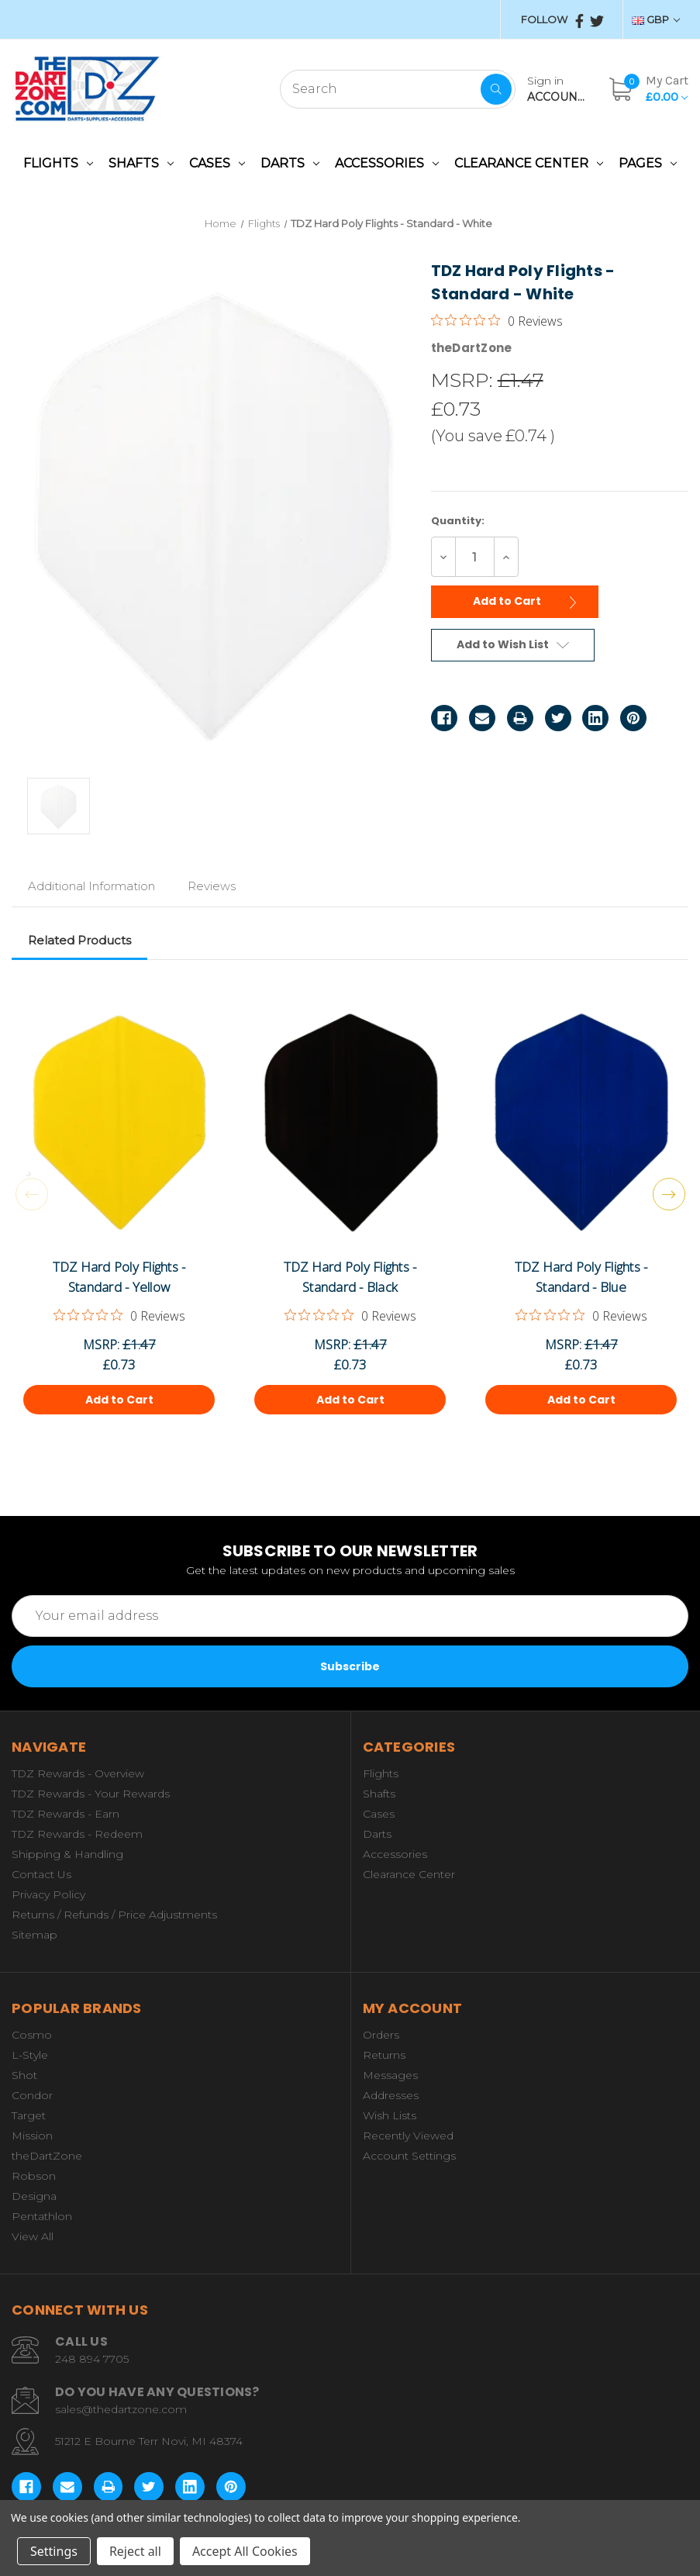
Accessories (387, 163)
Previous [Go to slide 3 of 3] (32, 1194)
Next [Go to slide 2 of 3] (669, 1194)
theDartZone (47, 2156)
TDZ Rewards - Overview (78, 1773)
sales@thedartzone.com (121, 2409)
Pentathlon (42, 2216)
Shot (24, 2075)
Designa (34, 2196)
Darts (289, 163)
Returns (384, 2055)
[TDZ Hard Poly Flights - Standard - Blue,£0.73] (581, 1122)
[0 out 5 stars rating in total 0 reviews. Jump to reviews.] (497, 320)
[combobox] (398, 89)
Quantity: (457, 520)
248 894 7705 (92, 2359)
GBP (656, 19)
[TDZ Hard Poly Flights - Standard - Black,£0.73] (350, 1122)
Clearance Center (528, 163)
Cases (217, 163)
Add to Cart (529, 600)
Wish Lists (389, 2115)
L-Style (30, 2055)
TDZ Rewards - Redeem (77, 1834)
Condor (32, 2095)
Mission (32, 2136)
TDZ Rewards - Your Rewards (91, 1794)
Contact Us (41, 1874)
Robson (34, 2176)
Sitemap (34, 1935)
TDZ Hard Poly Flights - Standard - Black (350, 1277)
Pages (648, 163)
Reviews (212, 886)
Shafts (141, 163)
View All (32, 2236)
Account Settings (409, 2156)
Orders (381, 2035)
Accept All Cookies (245, 2551)
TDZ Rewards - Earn (65, 1814)
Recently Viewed (408, 2136)
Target (29, 2115)
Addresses (391, 2095)
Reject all (135, 2551)
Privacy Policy (48, 1894)
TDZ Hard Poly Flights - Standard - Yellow (119, 1277)
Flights (58, 163)
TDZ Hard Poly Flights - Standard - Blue (581, 1277)
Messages (390, 2075)
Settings (54, 2551)
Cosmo (32, 2035)
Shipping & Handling (67, 1854)
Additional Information (91, 886)
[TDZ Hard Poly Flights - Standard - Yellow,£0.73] (119, 1122)
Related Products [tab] (79, 940)
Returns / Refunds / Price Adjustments (114, 1915)
